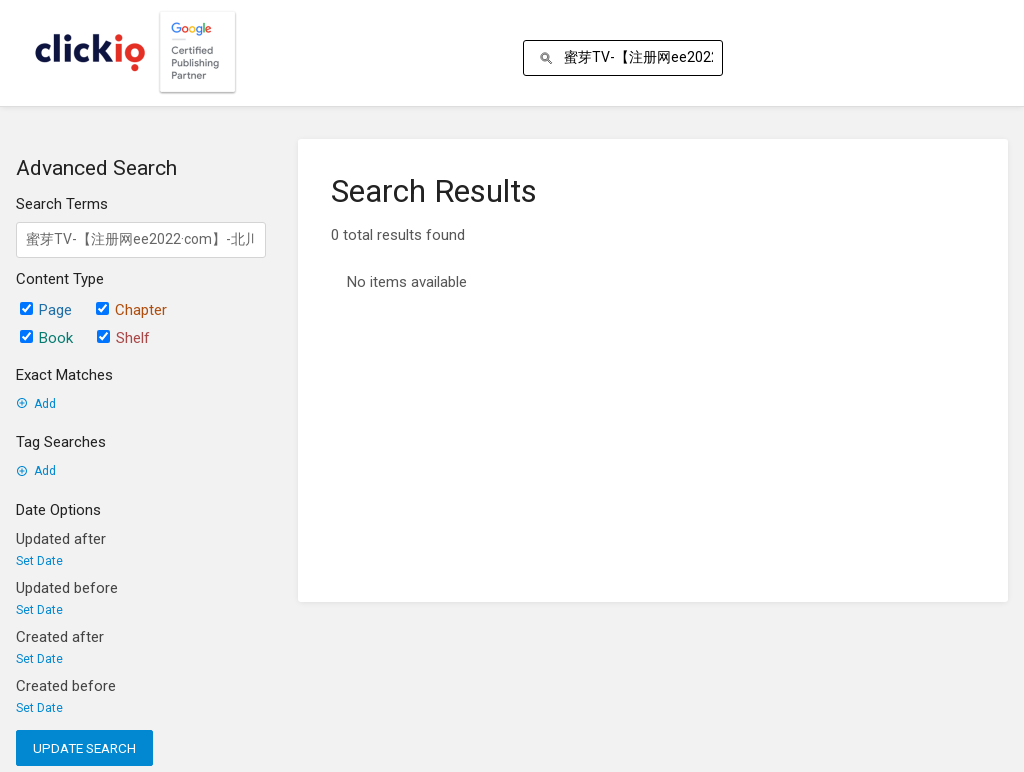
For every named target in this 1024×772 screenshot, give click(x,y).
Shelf (123, 338)
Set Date (39, 561)
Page (46, 310)
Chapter (131, 310)
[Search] (549, 58)
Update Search (84, 748)
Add (36, 404)
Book (46, 338)
